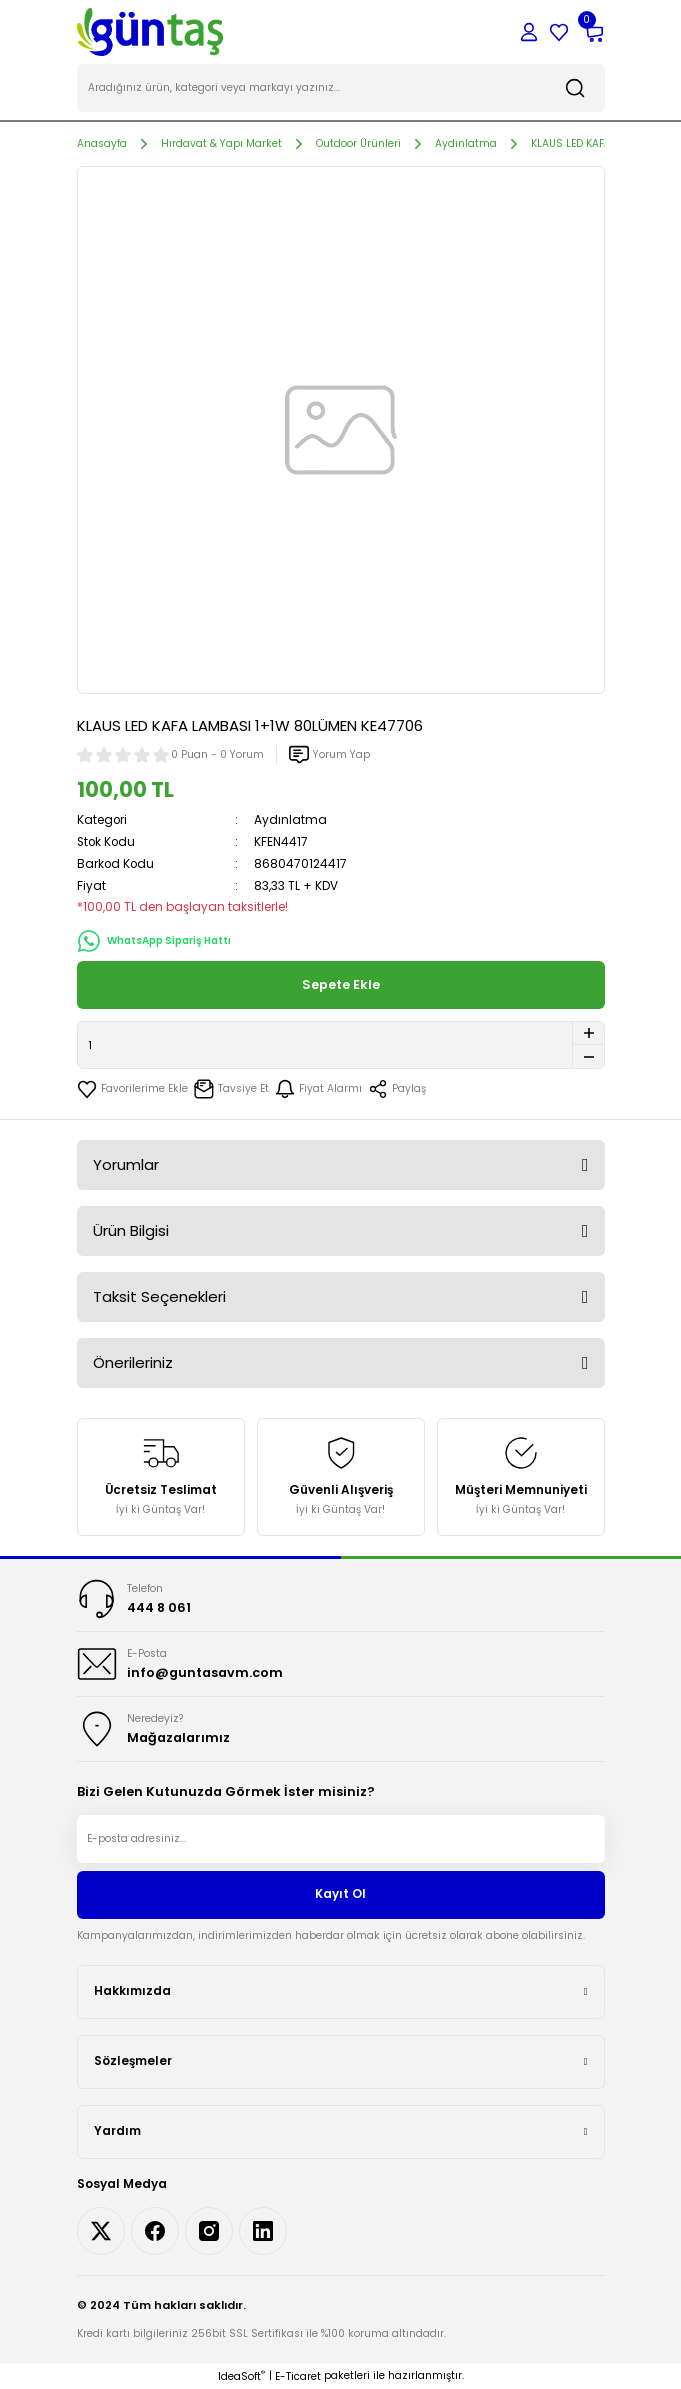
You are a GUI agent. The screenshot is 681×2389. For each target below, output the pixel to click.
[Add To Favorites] (132, 1089)
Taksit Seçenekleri (159, 1296)
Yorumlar (126, 1164)
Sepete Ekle (341, 984)
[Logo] (150, 31)
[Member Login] (529, 32)
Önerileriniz (133, 1362)
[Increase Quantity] (588, 1033)
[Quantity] (341, 1045)
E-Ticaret (298, 2376)
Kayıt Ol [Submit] (340, 1894)
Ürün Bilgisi (131, 1230)
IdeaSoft (241, 2376)
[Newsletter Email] (341, 1839)
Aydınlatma (290, 820)
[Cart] (593, 32)
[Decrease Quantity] (588, 1057)
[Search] (341, 88)
